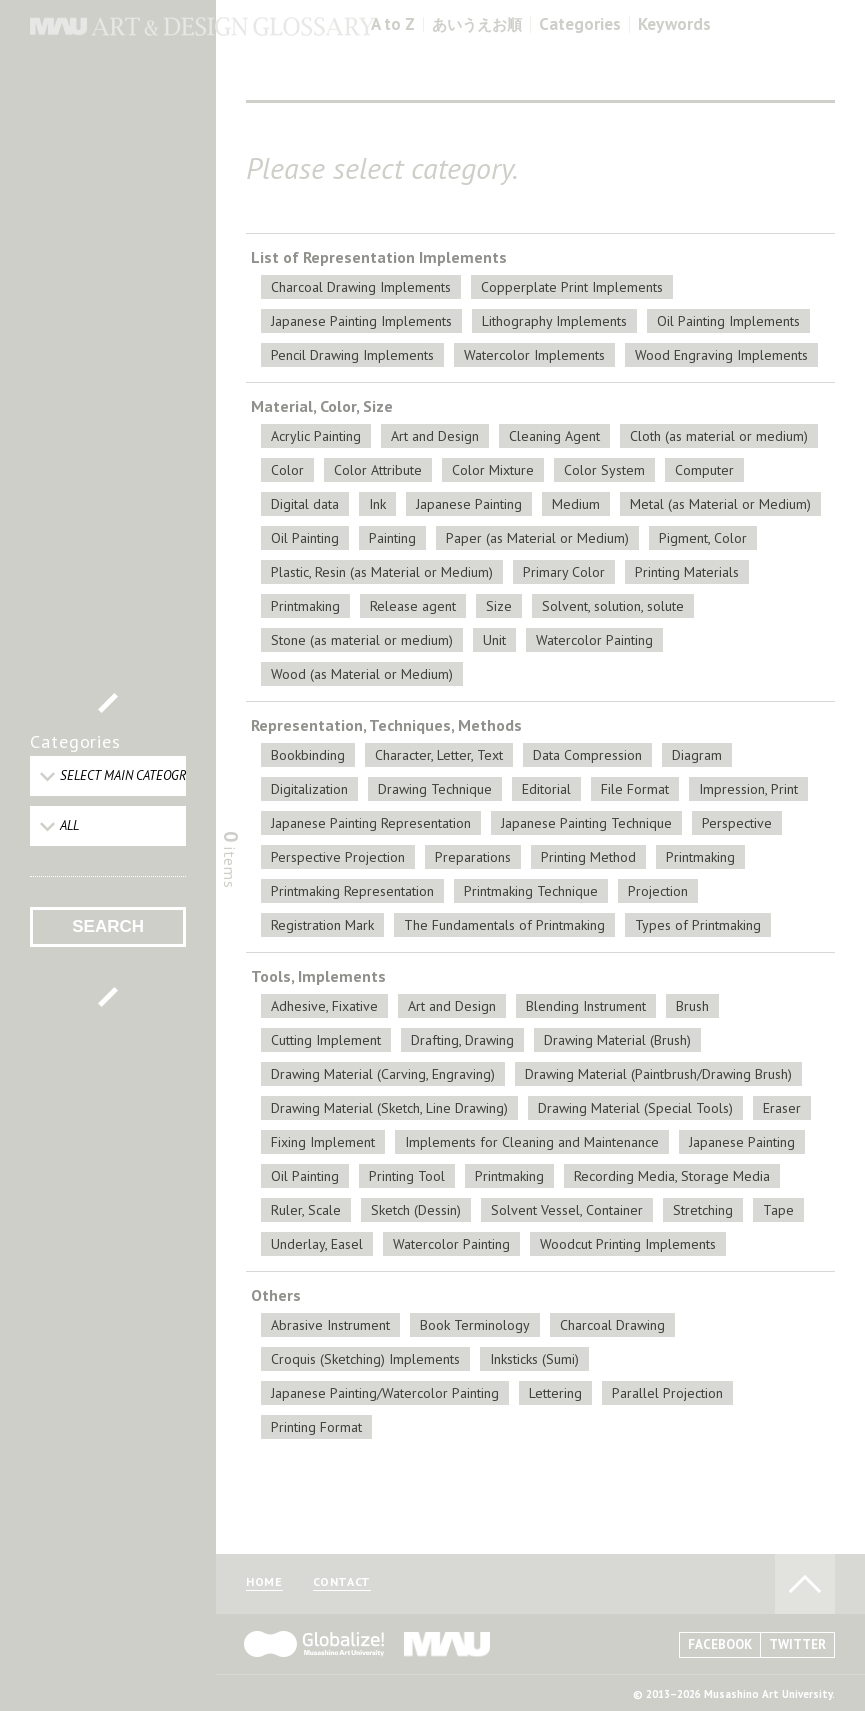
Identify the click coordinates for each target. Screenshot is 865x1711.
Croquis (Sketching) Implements (365, 1359)
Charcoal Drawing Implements (361, 287)
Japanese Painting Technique (586, 823)
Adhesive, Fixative (324, 1006)
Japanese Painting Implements (361, 321)
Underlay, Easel (317, 1244)
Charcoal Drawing (612, 1325)
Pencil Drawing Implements (352, 355)
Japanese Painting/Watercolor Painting (385, 1393)
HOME (264, 1582)
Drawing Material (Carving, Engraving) (383, 1074)
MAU (448, 1644)
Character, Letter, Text (439, 755)
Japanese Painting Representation (371, 823)
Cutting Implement (326, 1040)
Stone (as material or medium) (362, 640)
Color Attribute (378, 470)
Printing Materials (687, 572)
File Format (635, 789)
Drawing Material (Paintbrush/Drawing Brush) (658, 1074)
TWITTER (797, 1644)
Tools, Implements (318, 976)
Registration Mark (322, 925)
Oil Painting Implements (728, 321)
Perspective (737, 823)
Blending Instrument (586, 1006)
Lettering (555, 1393)
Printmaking (305, 606)
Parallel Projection (667, 1393)
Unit (494, 640)
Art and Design (435, 436)
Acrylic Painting (316, 436)
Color (287, 470)
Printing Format (316, 1427)
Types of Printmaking (698, 925)
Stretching (703, 1210)
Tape (778, 1210)
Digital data (305, 504)
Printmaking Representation (352, 891)
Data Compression (587, 755)
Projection (658, 891)
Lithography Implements (554, 321)
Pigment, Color (703, 538)
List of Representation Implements (379, 257)
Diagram (697, 755)
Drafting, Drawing (462, 1040)
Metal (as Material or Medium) (720, 504)
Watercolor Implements (534, 355)
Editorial (546, 789)
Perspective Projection (338, 857)
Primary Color (564, 572)
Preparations (473, 857)
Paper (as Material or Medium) (537, 538)
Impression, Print (748, 789)
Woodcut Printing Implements (628, 1244)
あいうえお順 (477, 24)
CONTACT (342, 1582)
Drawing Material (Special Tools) (635, 1108)
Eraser (782, 1108)
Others (276, 1295)
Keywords (674, 24)
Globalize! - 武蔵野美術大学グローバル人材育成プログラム (314, 1644)
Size (499, 606)
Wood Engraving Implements (721, 355)
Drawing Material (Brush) (617, 1040)
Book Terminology (475, 1325)
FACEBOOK (720, 1644)
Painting (392, 538)
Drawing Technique (435, 789)
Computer (704, 470)
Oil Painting (305, 538)
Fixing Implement (323, 1142)
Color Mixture (493, 470)
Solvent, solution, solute (613, 606)
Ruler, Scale (306, 1210)
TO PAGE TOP (805, 1584)
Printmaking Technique (531, 891)
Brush (692, 1006)
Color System (604, 470)
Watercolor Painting (594, 640)
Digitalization (309, 789)
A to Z (393, 24)
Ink (377, 504)
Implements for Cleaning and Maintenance (532, 1142)
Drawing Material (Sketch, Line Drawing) (389, 1108)
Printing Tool (407, 1176)
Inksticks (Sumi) (534, 1359)
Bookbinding (308, 755)
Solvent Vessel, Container (567, 1210)
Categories (580, 24)
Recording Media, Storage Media (672, 1176)
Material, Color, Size (322, 406)
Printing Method (588, 857)
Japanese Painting (469, 504)
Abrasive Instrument (330, 1325)
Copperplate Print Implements (572, 287)
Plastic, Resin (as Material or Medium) (382, 572)
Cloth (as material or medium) (719, 436)
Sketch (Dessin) (416, 1210)
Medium (576, 504)
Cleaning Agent (554, 436)
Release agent (413, 606)
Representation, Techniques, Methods (386, 725)
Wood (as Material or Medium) (362, 674)
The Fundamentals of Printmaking (504, 925)
